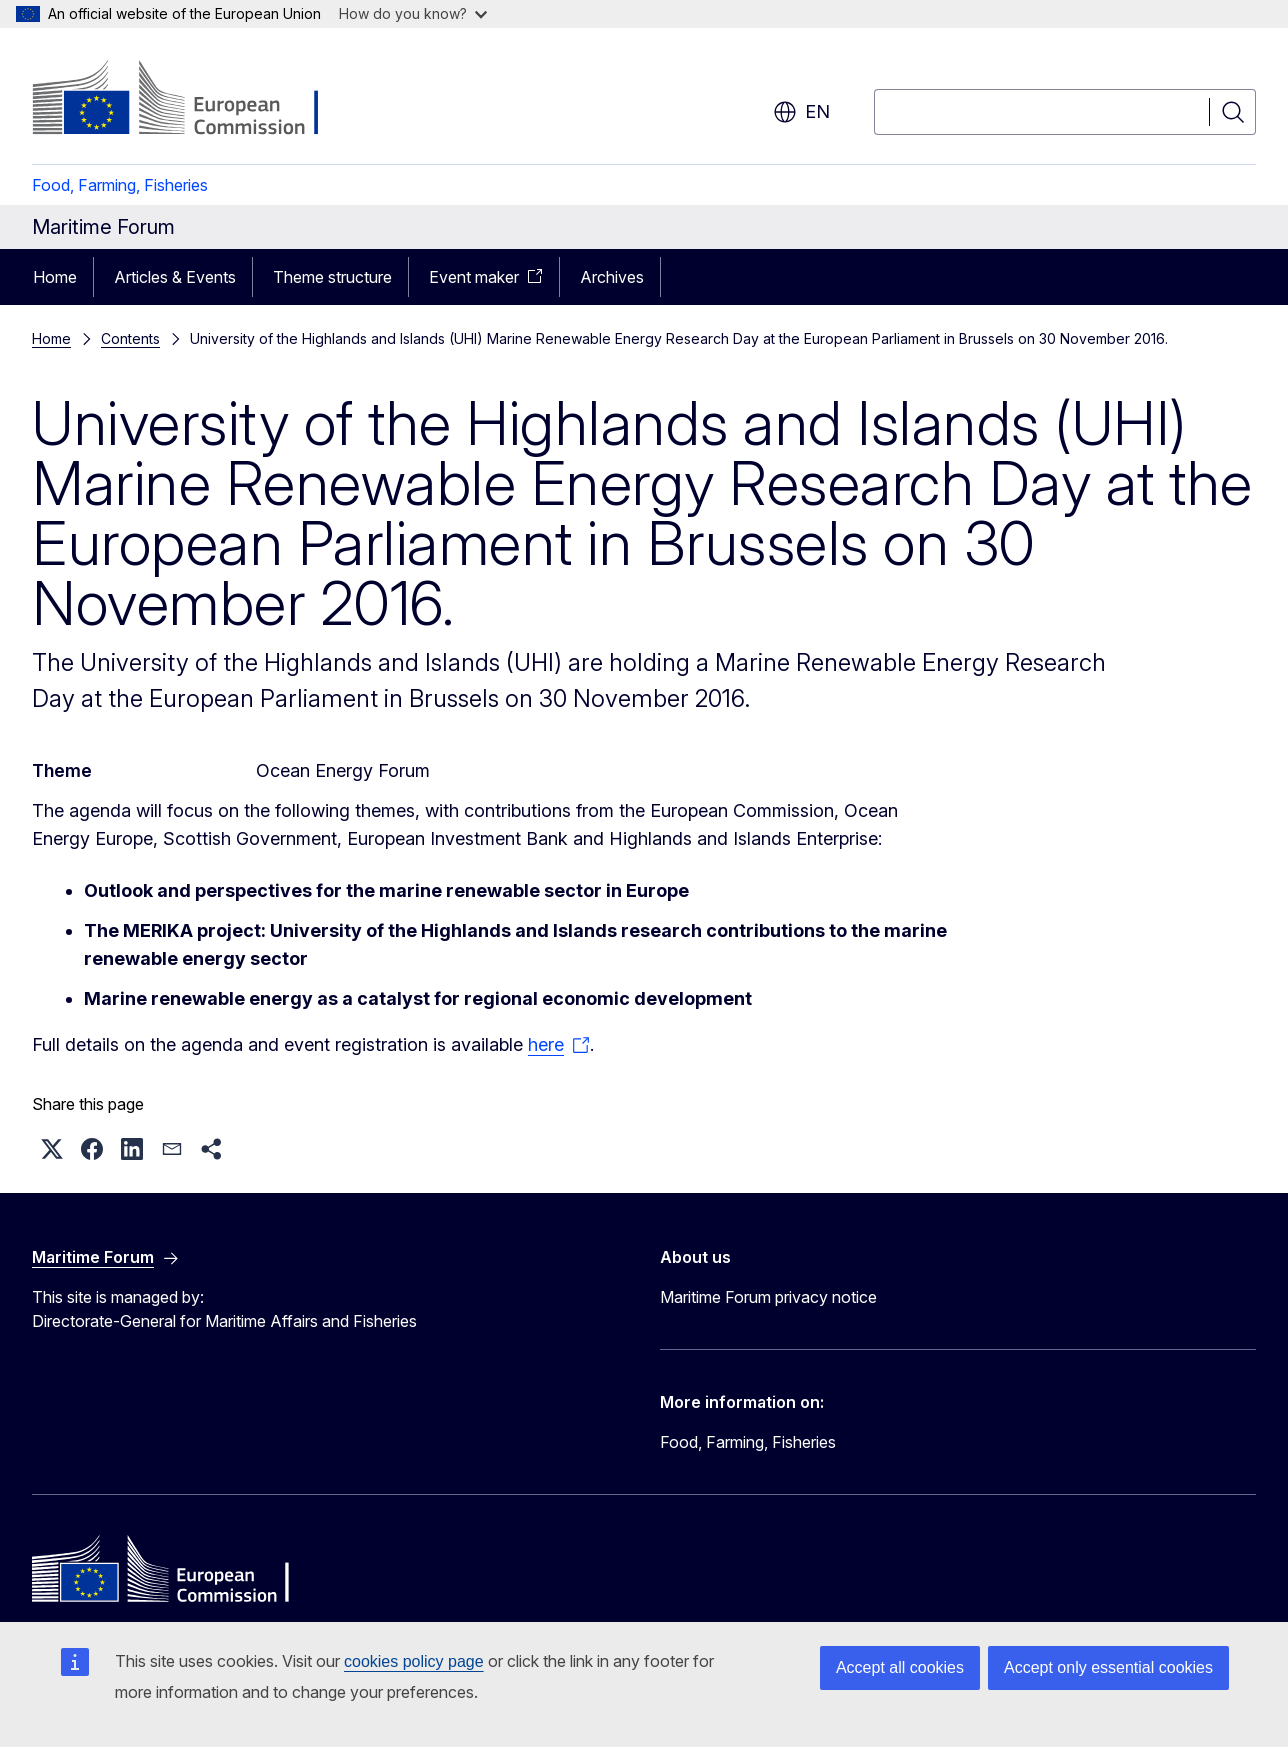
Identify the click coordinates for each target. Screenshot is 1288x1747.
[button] (52, 1149)
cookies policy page (414, 1661)
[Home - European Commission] (193, 100)
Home (55, 277)
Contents (130, 338)
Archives (612, 277)
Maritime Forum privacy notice (768, 1297)
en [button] (801, 112)
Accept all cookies (900, 1667)
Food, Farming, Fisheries (120, 185)
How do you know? (413, 13)
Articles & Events (175, 277)
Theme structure (332, 277)
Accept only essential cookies (1108, 1667)
